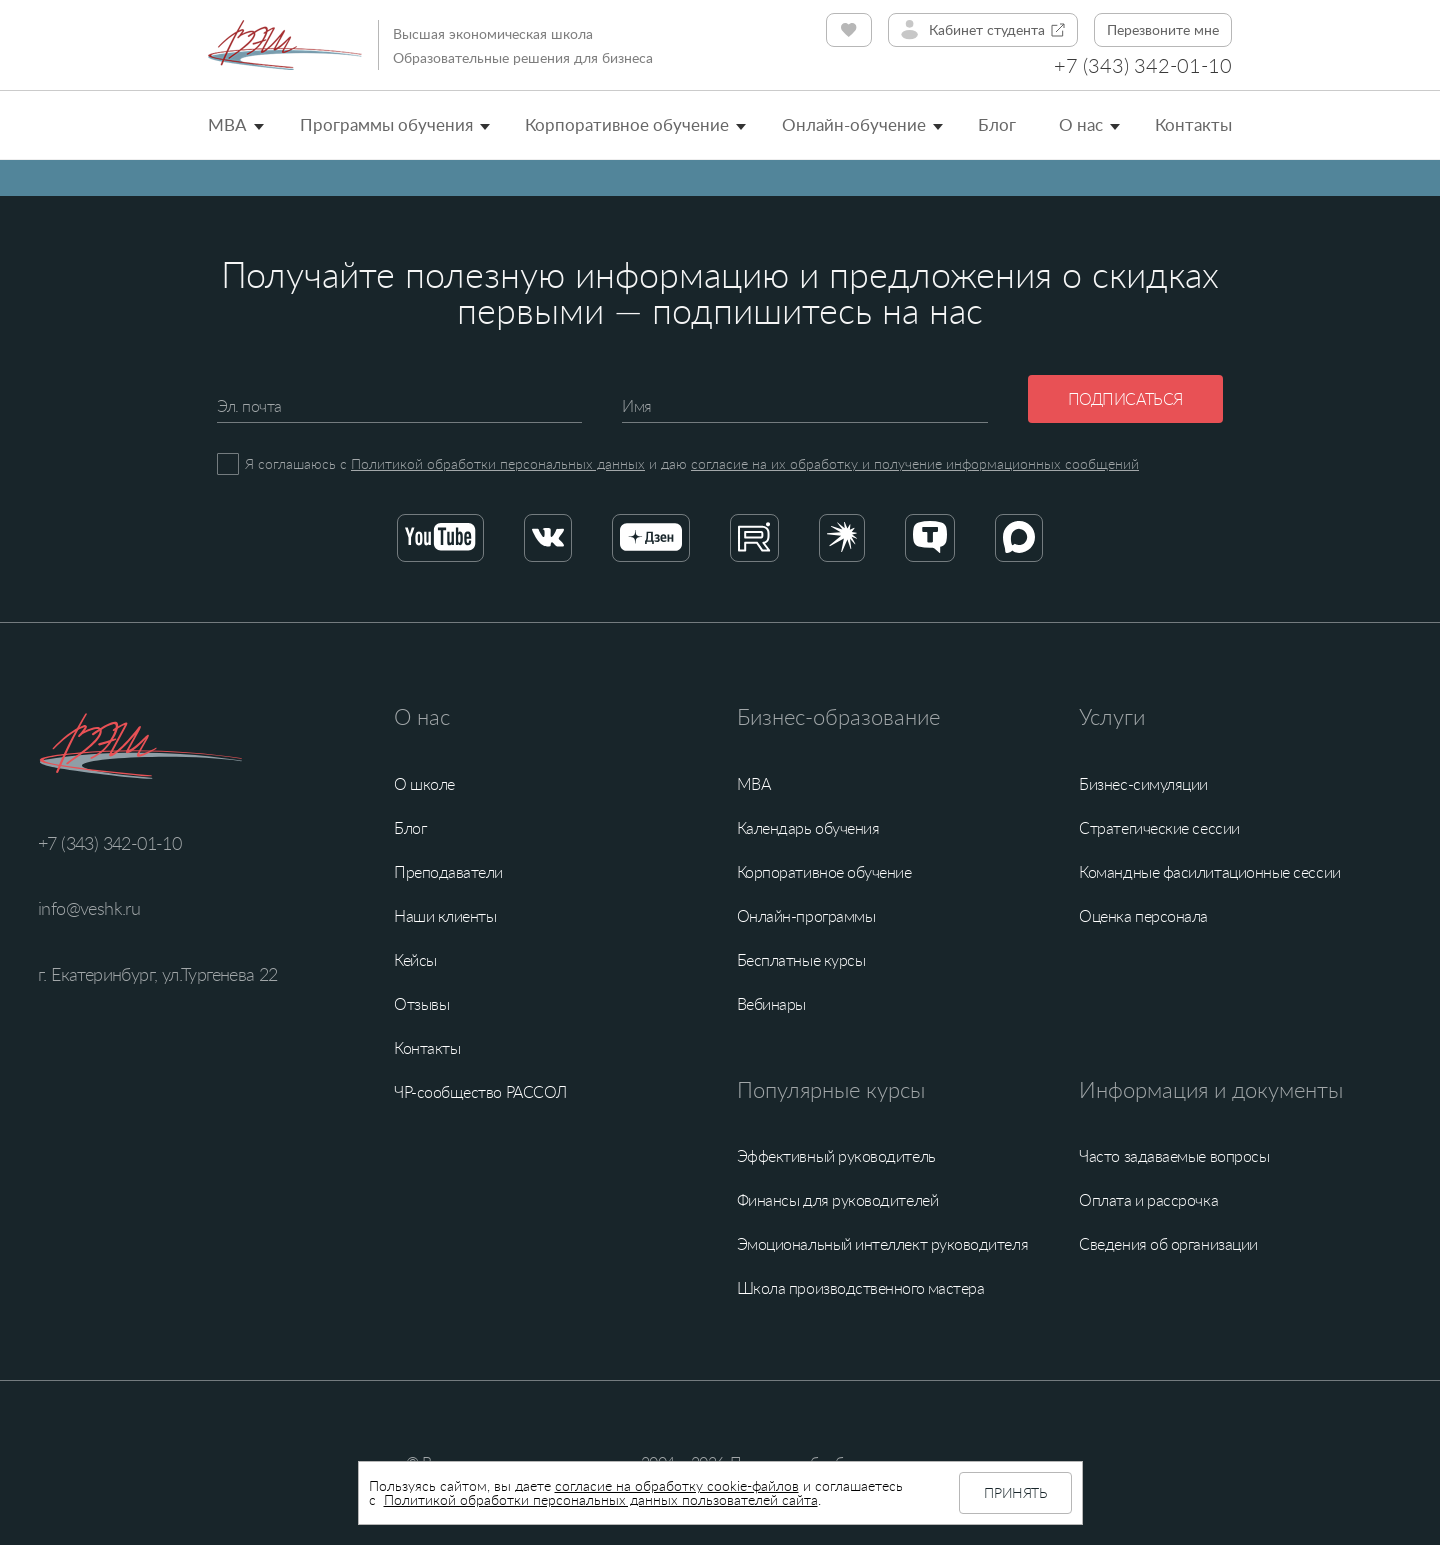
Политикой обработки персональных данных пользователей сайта (601, 1499)
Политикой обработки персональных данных (498, 463)
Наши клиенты (445, 916)
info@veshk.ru (89, 908)
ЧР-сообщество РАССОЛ (480, 1092)
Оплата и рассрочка (1148, 1200)
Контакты (1193, 124)
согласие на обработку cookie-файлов (677, 1485)
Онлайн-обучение (854, 124)
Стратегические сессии (1159, 828)
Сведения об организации (1168, 1244)
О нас (1081, 124)
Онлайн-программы (806, 916)
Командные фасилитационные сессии (1209, 872)
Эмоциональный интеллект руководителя (882, 1244)
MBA (227, 124)
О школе (424, 784)
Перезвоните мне (1163, 29)
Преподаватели (448, 872)
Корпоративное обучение (627, 124)
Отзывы (421, 1004)
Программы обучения (386, 124)
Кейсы (415, 960)
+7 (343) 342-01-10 (1143, 65)
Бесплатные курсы (801, 960)
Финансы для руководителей (838, 1200)
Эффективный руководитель (836, 1156)
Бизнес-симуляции (1143, 784)
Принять (1015, 1492)
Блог (997, 124)
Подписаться (1125, 399)
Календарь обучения (808, 828)
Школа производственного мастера (861, 1288)
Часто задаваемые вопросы (1174, 1156)
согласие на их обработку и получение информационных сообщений (915, 463)
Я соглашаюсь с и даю (692, 463)
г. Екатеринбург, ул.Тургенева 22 (158, 974)
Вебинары (771, 1004)
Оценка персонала (1143, 916)
